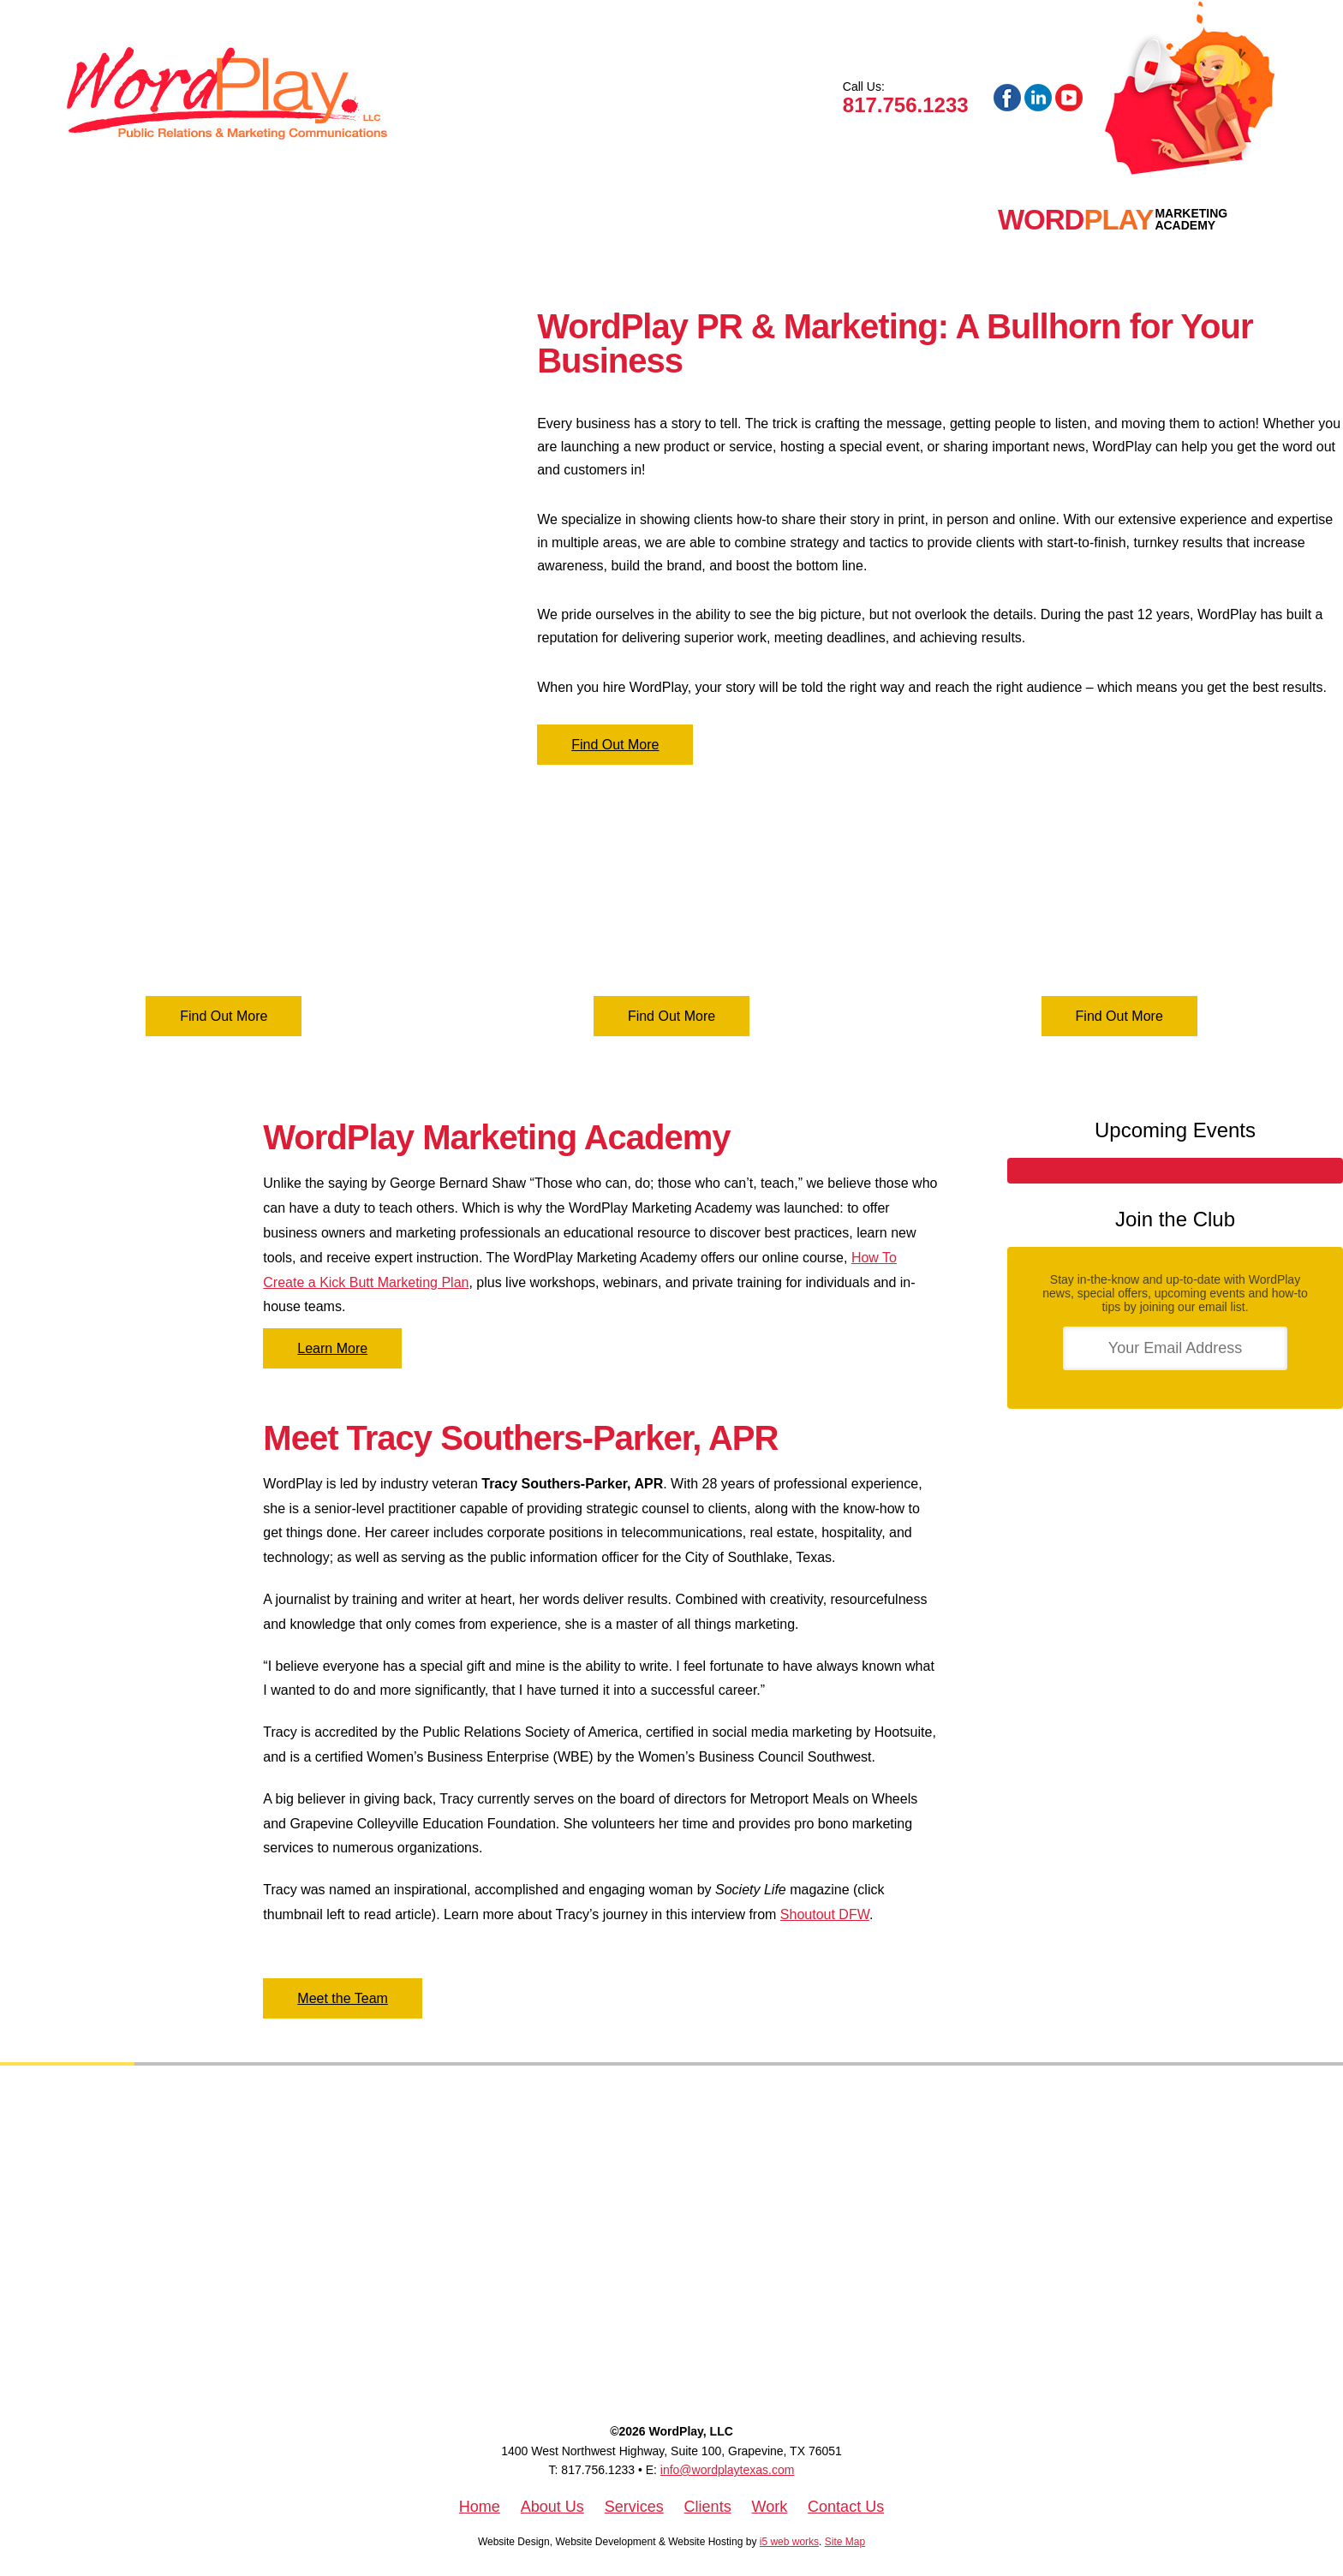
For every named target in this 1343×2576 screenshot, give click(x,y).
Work (487, 220)
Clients (399, 220)
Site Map (845, 2542)
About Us (552, 2506)
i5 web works (789, 2542)
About (197, 220)
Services (295, 220)
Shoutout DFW (824, 1914)
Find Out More (615, 744)
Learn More (332, 1348)
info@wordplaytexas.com (727, 2470)
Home (117, 220)
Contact (579, 220)
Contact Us (846, 2506)
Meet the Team (342, 1998)
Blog (670, 220)
